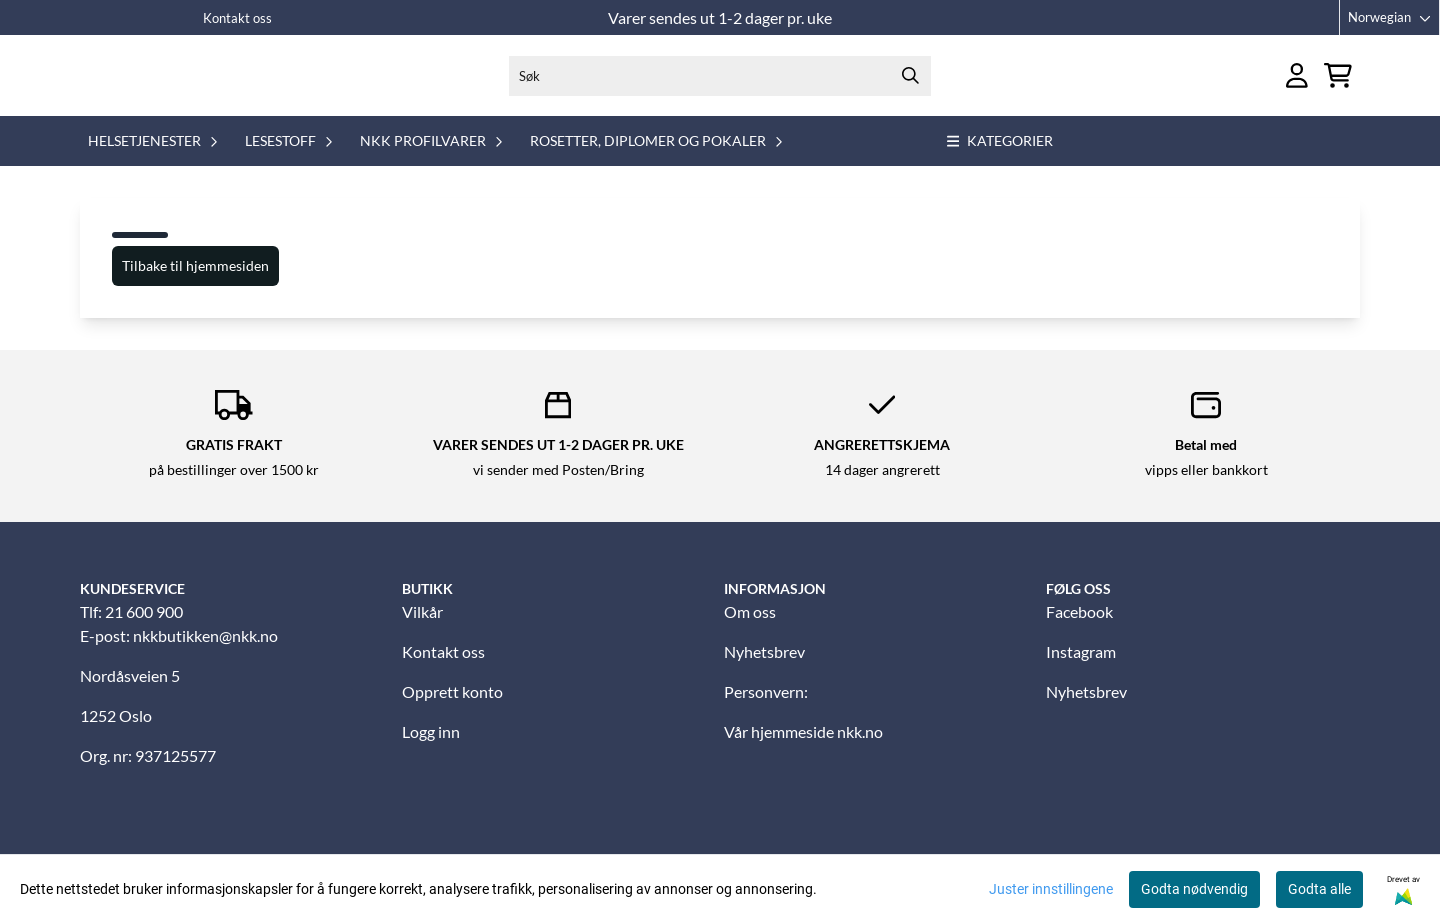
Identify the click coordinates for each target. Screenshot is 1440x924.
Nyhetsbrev (764, 670)
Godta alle (1319, 889)
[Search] (911, 85)
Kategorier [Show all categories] (1000, 159)
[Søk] (719, 85)
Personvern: (766, 710)
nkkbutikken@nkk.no (205, 654)
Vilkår (422, 630)
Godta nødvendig (1194, 889)
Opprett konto (452, 710)
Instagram (1081, 670)
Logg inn (431, 750)
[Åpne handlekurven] (1338, 85)
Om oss (750, 630)
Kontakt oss (237, 18)
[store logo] (168, 85)
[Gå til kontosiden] (1297, 85)
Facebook (1079, 630)
